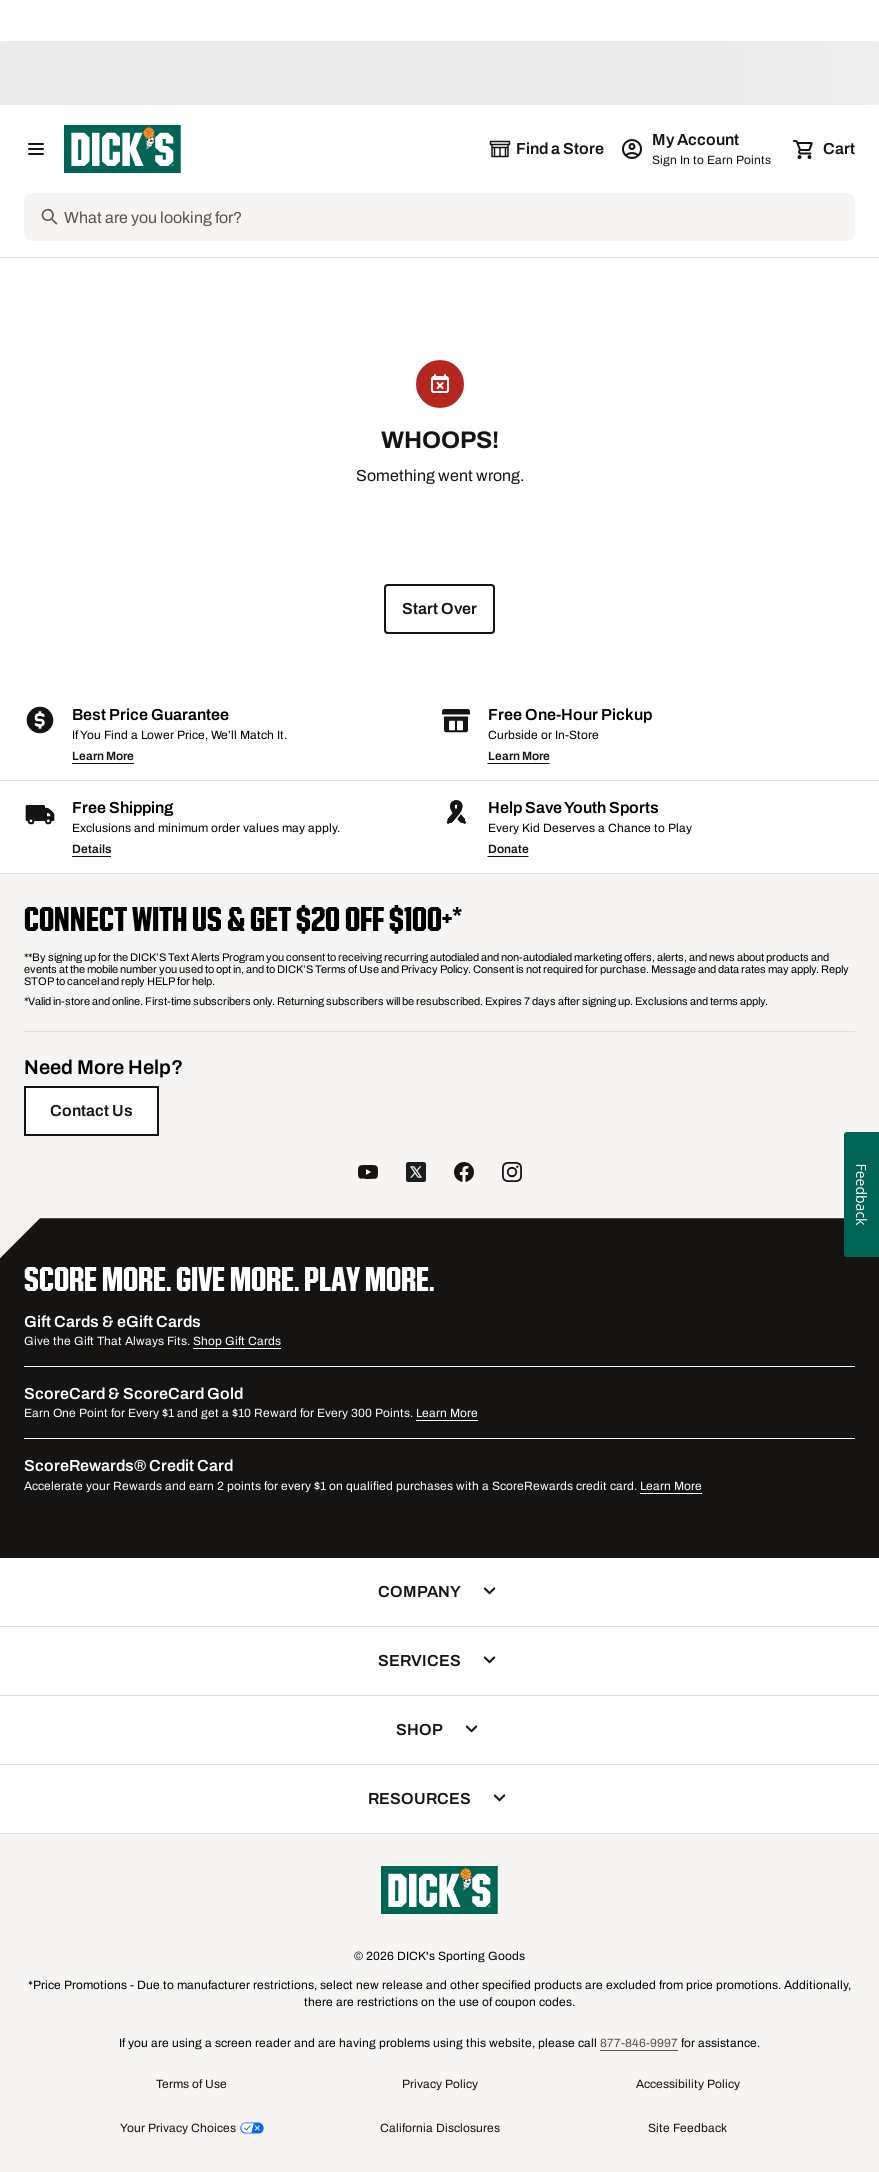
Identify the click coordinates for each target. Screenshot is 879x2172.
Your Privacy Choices (178, 2128)
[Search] (457, 217)
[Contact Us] (91, 1111)
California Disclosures (440, 2128)
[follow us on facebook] (464, 1173)
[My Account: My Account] (697, 149)
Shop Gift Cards (237, 1341)
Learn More (103, 756)
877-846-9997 (639, 2043)
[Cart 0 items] (825, 149)
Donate (508, 849)
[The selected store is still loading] (546, 149)
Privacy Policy (440, 2084)
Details (91, 849)
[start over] (439, 609)
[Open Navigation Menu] (36, 149)
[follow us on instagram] (512, 1173)
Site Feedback (687, 2128)
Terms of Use (191, 2084)
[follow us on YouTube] (368, 1173)
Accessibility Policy (688, 2084)
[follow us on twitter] (416, 1173)
